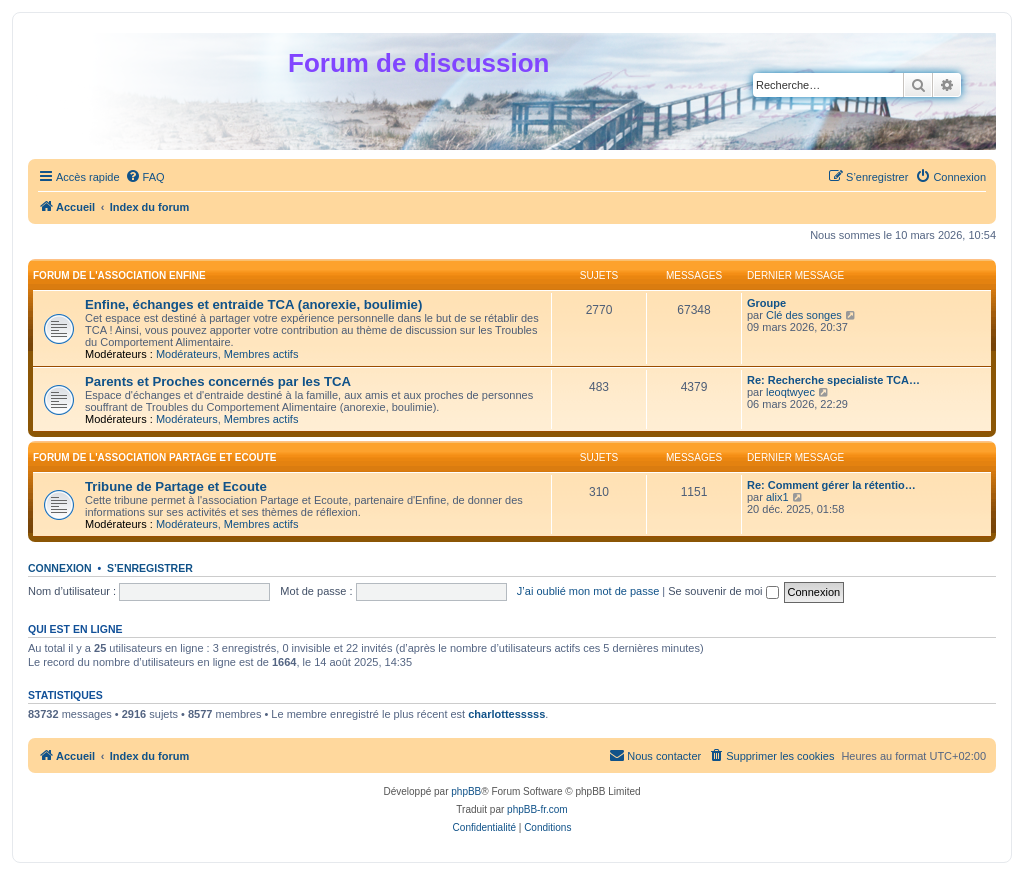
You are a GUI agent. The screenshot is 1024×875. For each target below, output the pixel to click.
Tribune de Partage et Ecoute (176, 486)
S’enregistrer (150, 568)
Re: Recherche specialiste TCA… (833, 380)
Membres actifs (261, 354)
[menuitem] (145, 177)
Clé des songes (804, 315)
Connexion (60, 568)
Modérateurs (187, 354)
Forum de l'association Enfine (119, 275)
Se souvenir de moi (723, 591)
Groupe (766, 303)
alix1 (777, 497)
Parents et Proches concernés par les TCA (218, 381)
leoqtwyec (790, 392)
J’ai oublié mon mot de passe (588, 591)
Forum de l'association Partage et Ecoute (155, 457)
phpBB (466, 791)
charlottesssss (506, 714)
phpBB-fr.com (537, 809)
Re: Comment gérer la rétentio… (831, 485)
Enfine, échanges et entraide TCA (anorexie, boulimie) (253, 304)
